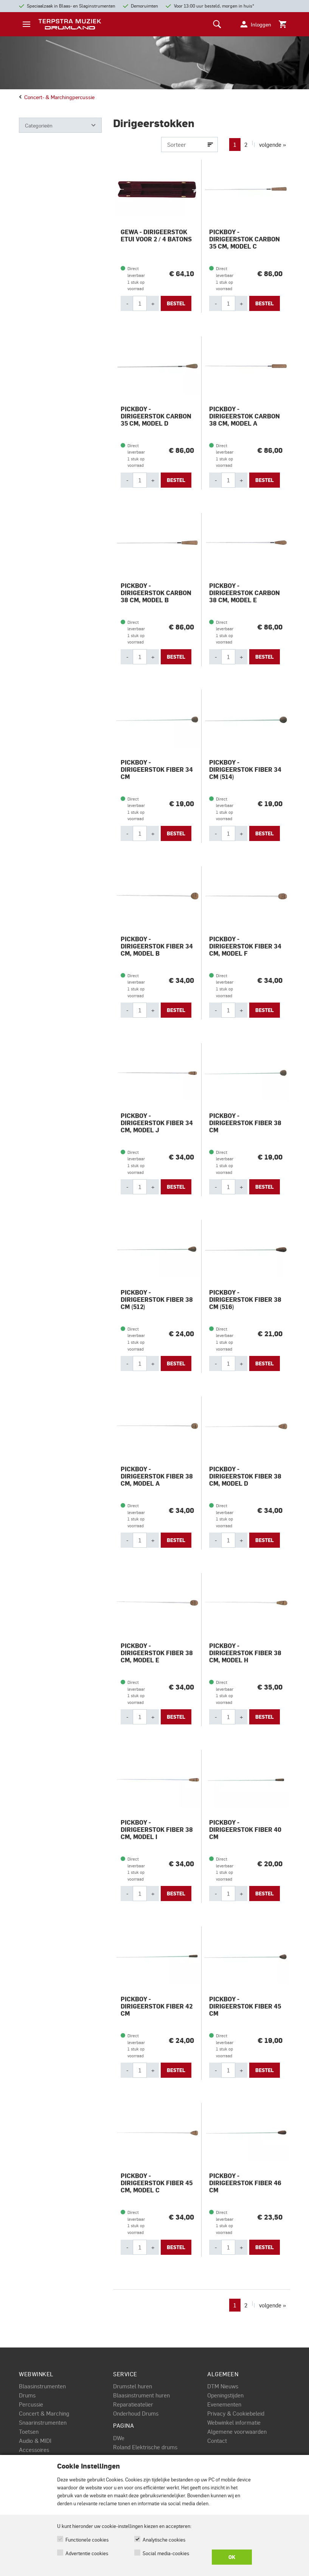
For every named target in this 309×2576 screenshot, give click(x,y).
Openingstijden (225, 2395)
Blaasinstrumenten (42, 2386)
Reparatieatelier (133, 2404)
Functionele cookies (87, 2539)
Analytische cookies (164, 2539)
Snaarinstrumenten (43, 2422)
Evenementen (224, 2404)
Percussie (31, 2404)
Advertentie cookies (86, 2553)
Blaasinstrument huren (141, 2395)
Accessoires (34, 2449)
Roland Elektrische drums (145, 2447)
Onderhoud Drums (135, 2413)
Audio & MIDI (35, 2440)
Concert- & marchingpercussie (57, 96)
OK (231, 2557)
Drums (27, 2395)
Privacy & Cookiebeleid (235, 2413)
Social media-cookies (166, 2553)
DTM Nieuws (222, 2386)
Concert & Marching (44, 2413)
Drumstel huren (132, 2386)
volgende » (272, 144)
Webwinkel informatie (234, 2422)
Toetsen (29, 2431)
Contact (217, 2440)
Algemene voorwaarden (237, 2431)
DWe (118, 2438)
